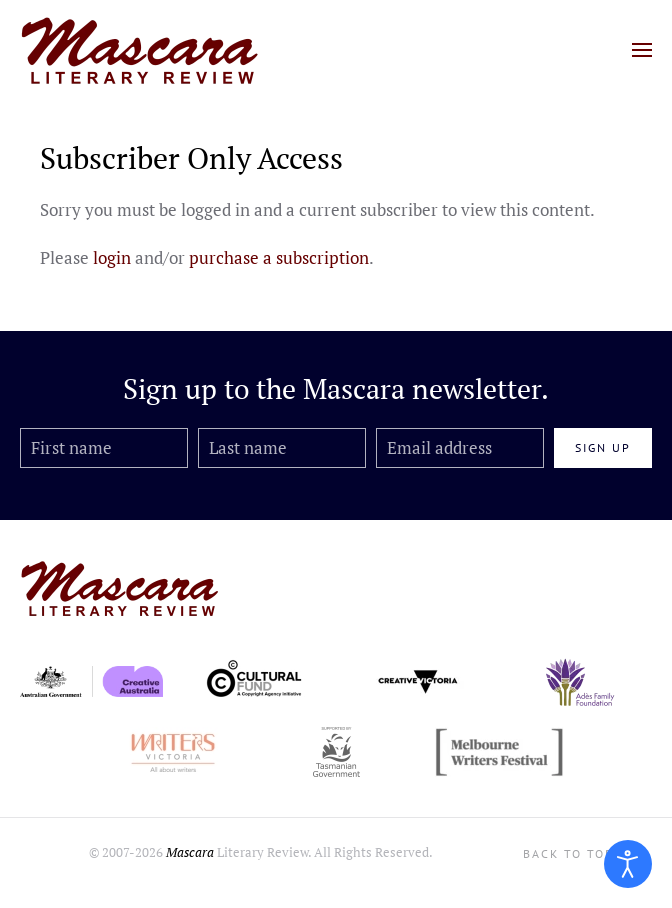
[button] (642, 50)
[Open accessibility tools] (628, 864)
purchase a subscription (279, 257)
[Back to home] (140, 50)
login (112, 257)
